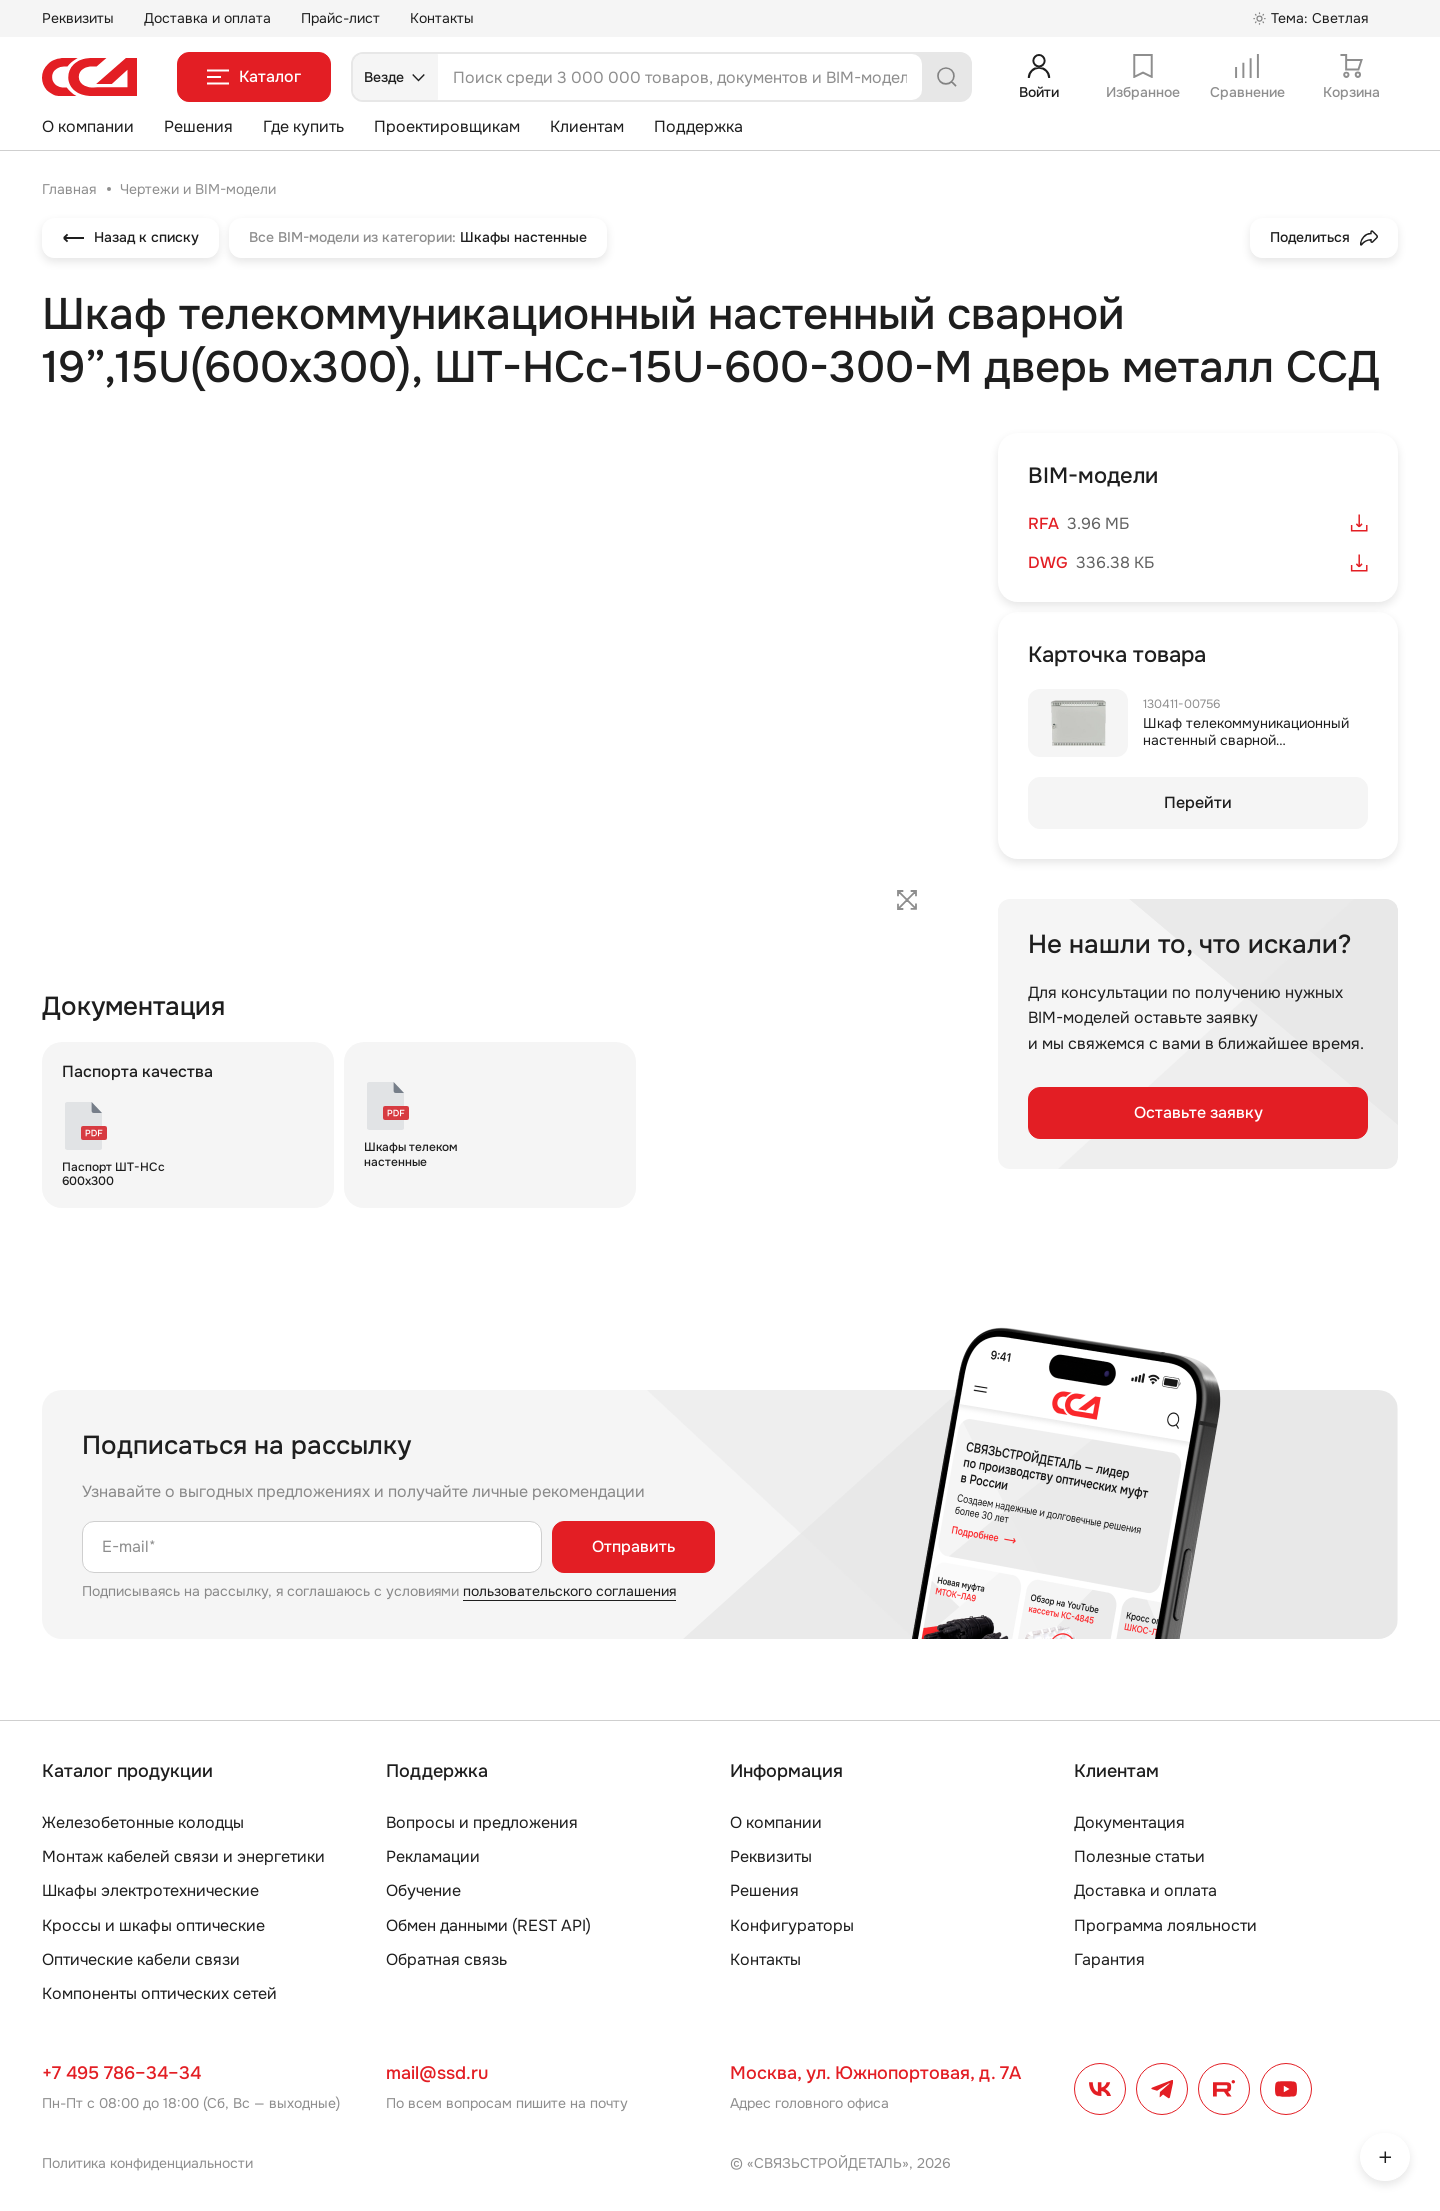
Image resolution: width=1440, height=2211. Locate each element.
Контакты (442, 18)
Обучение (423, 1890)
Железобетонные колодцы (143, 1822)
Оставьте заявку (1198, 1112)
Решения (198, 126)
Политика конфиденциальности (147, 2163)
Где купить (303, 126)
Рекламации (433, 1856)
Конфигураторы (792, 1925)
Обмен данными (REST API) (488, 1925)
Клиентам (587, 126)
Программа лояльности (1165, 1925)
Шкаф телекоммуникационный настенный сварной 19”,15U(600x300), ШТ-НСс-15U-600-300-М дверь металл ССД (1250, 748)
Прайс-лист (340, 18)
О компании (88, 126)
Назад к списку (130, 238)
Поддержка (698, 126)
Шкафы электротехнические (150, 1890)
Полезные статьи (1139, 1856)
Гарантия (1109, 1959)
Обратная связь (446, 1959)
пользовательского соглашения (569, 1591)
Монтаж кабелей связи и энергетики (183, 1856)
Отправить (633, 1546)
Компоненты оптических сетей (159, 1993)
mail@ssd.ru (437, 2073)
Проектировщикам (447, 126)
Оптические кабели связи (141, 1959)
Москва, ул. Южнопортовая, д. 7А (875, 2073)
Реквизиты (78, 18)
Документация (1129, 1822)
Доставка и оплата (207, 18)
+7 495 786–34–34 (121, 2073)
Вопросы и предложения (482, 1822)
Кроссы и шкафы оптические (153, 1925)
